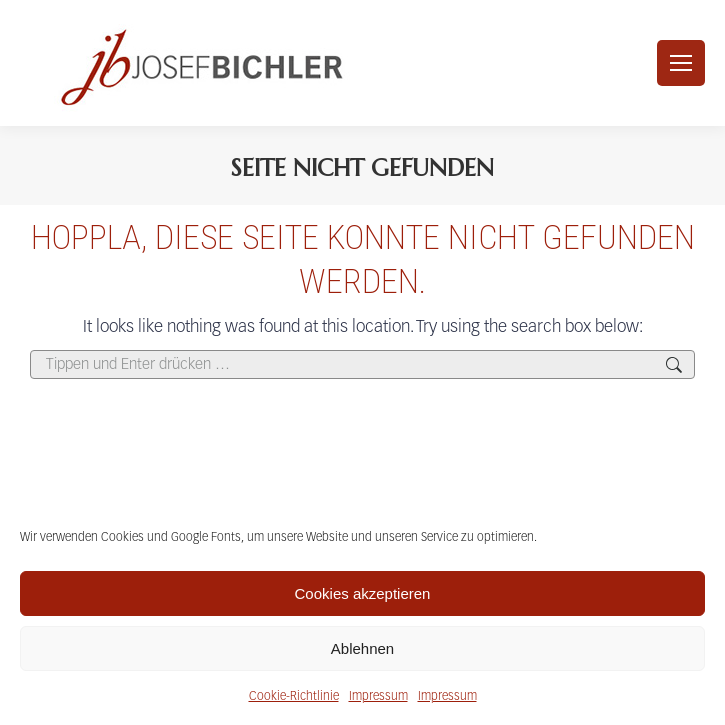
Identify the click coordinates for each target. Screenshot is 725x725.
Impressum (378, 696)
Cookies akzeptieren (363, 593)
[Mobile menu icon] (681, 63)
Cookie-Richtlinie (294, 696)
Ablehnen (362, 648)
